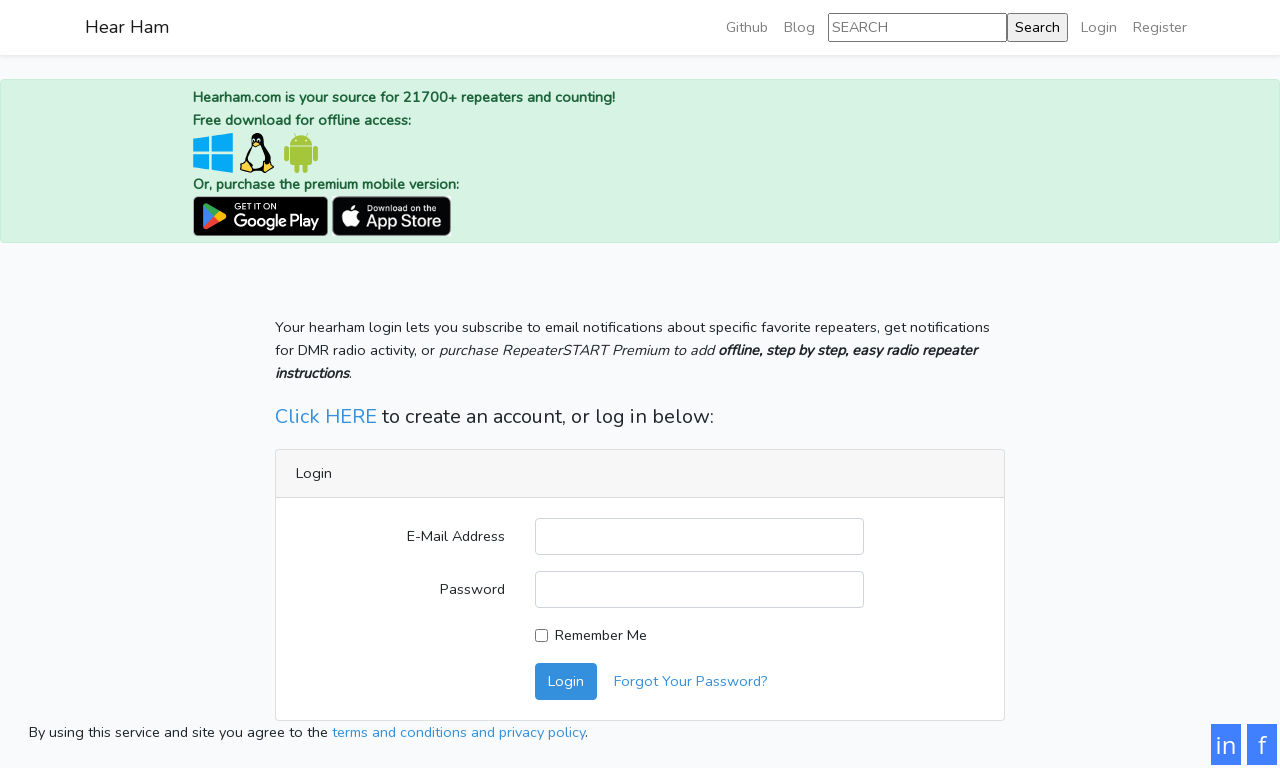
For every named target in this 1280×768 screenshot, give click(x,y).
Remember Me (601, 635)
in (1226, 744)
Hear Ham (127, 27)
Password (472, 589)
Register (1160, 27)
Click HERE (326, 416)
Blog (799, 27)
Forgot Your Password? (691, 681)
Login (1099, 27)
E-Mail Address (456, 536)
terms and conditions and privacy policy (458, 732)
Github (747, 27)
